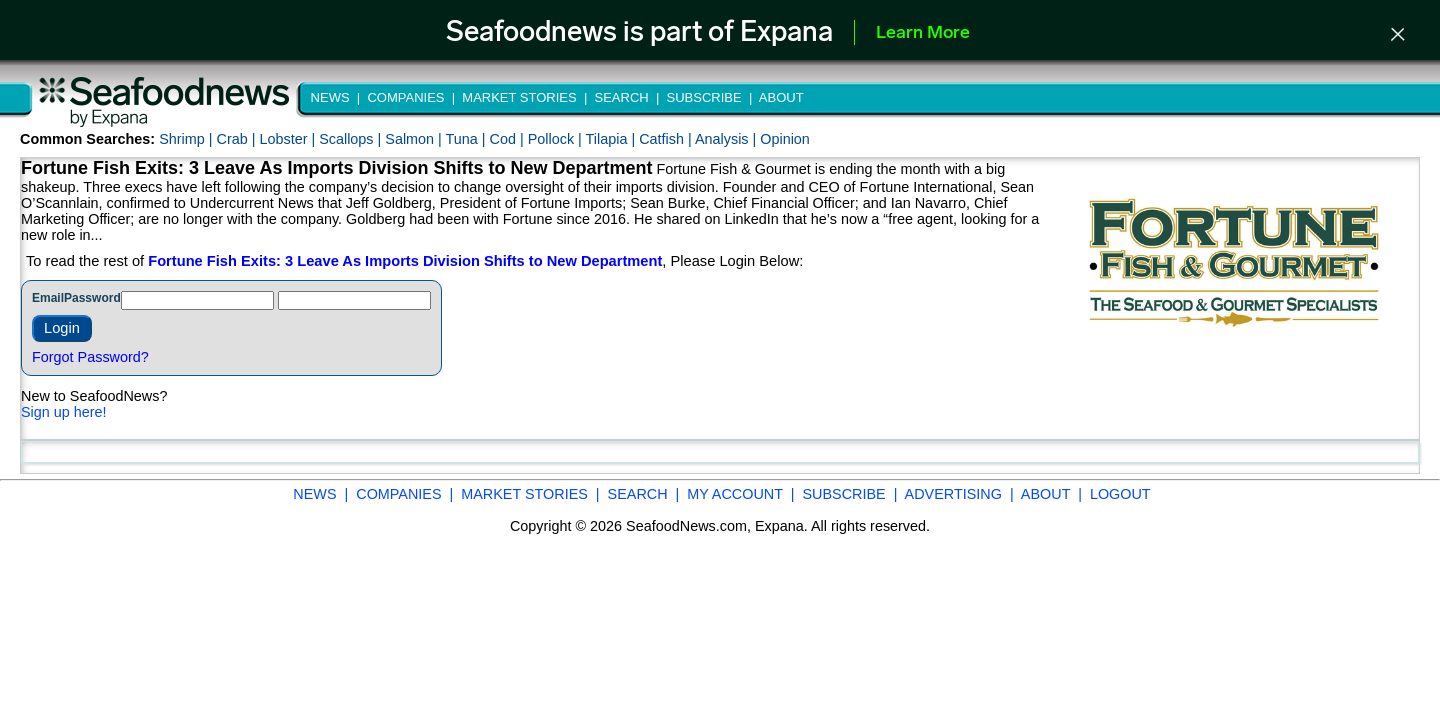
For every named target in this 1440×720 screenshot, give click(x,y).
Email (48, 298)
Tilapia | (613, 139)
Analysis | (727, 139)
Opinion (785, 139)
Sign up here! (64, 412)
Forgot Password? (90, 357)
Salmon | (415, 139)
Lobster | (289, 139)
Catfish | (667, 139)
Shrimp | (187, 139)
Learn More (923, 33)
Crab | (237, 139)
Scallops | (352, 139)
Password (92, 298)
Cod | (509, 139)
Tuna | (468, 139)
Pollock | (557, 139)
